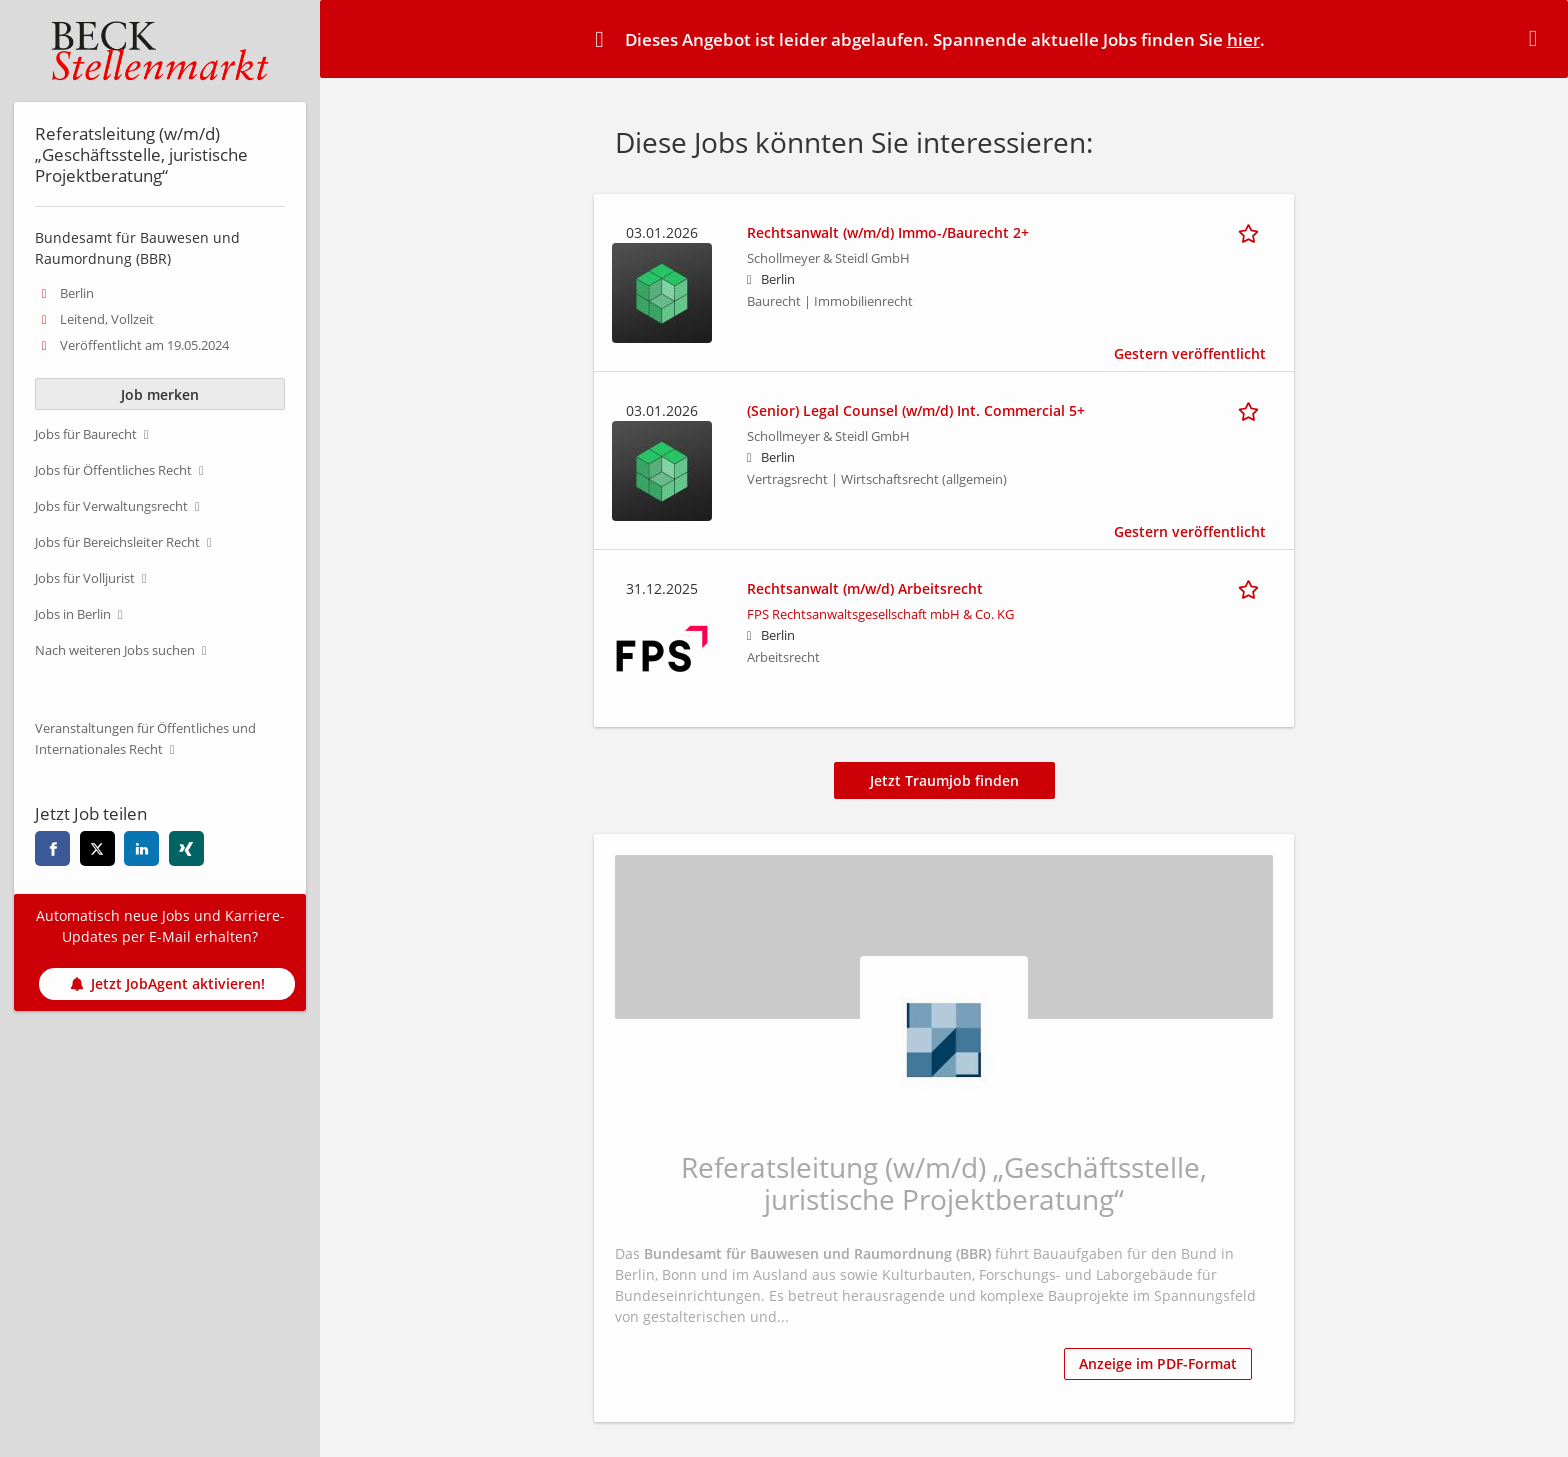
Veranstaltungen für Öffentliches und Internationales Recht (145, 739)
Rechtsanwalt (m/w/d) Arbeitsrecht (865, 588)
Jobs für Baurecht (86, 434)
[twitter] (97, 848)
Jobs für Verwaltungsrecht (111, 506)
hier (1243, 39)
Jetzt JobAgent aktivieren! (167, 983)
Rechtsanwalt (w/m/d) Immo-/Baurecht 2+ (888, 232)
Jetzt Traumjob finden (944, 780)
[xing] (186, 848)
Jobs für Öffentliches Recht (113, 470)
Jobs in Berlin (73, 614)
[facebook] (52, 848)
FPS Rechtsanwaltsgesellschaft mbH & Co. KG (880, 614)
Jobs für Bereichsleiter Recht (117, 542)
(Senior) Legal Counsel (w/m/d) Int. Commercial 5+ (916, 410)
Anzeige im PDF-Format (1158, 1363)
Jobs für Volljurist (85, 578)
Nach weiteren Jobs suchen (115, 650)
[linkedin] (141, 848)
